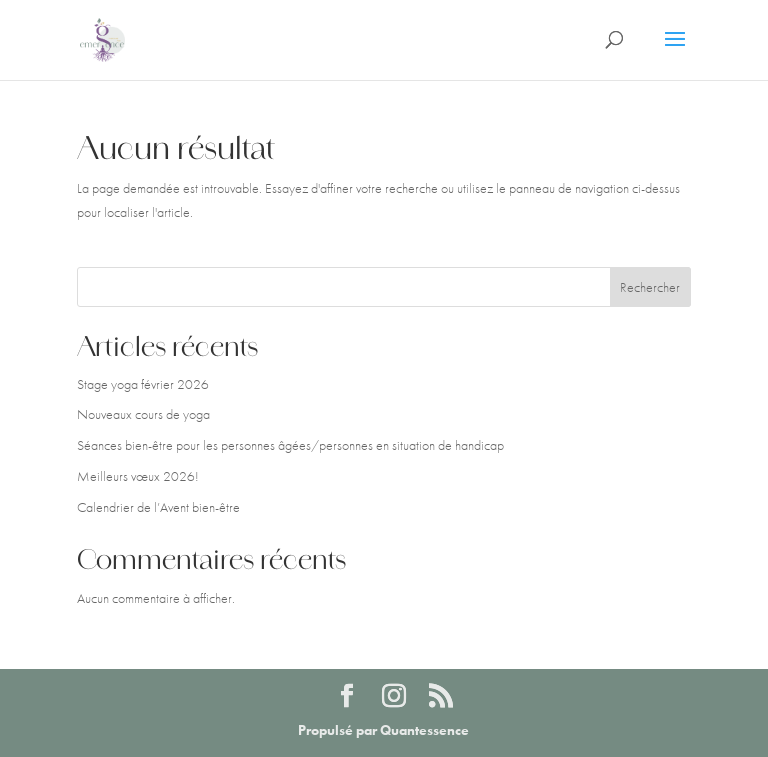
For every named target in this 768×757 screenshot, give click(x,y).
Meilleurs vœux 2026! (138, 476)
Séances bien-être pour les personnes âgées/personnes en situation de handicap (290, 445)
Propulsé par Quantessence (383, 730)
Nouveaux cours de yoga (143, 414)
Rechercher (650, 287)
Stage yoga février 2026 (143, 384)
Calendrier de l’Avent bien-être (158, 507)
